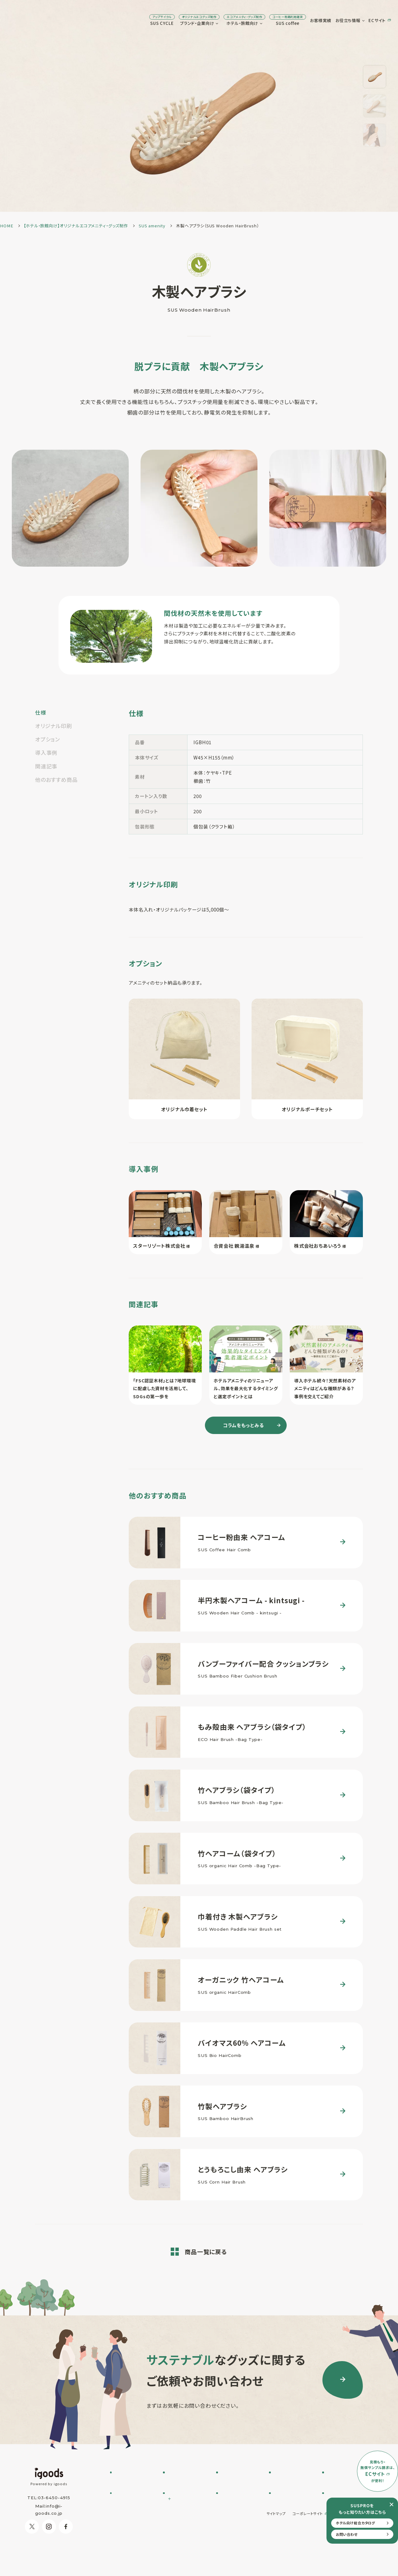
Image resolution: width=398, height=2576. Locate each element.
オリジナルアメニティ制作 (241, 2498)
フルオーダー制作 (183, 2480)
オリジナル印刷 (53, 726)
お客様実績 (267, 20)
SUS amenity (234, 2480)
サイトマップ (276, 2550)
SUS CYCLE (109, 20)
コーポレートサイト (308, 2550)
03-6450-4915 (54, 2497)
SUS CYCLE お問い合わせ (134, 2483)
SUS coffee (234, 20)
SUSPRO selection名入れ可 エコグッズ (186, 2491)
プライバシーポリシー (352, 2550)
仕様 (40, 712)
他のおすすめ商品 (56, 779)
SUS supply (233, 2488)
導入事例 (46, 752)
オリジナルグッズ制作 (239, 2509)
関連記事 (46, 766)
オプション (47, 739)
